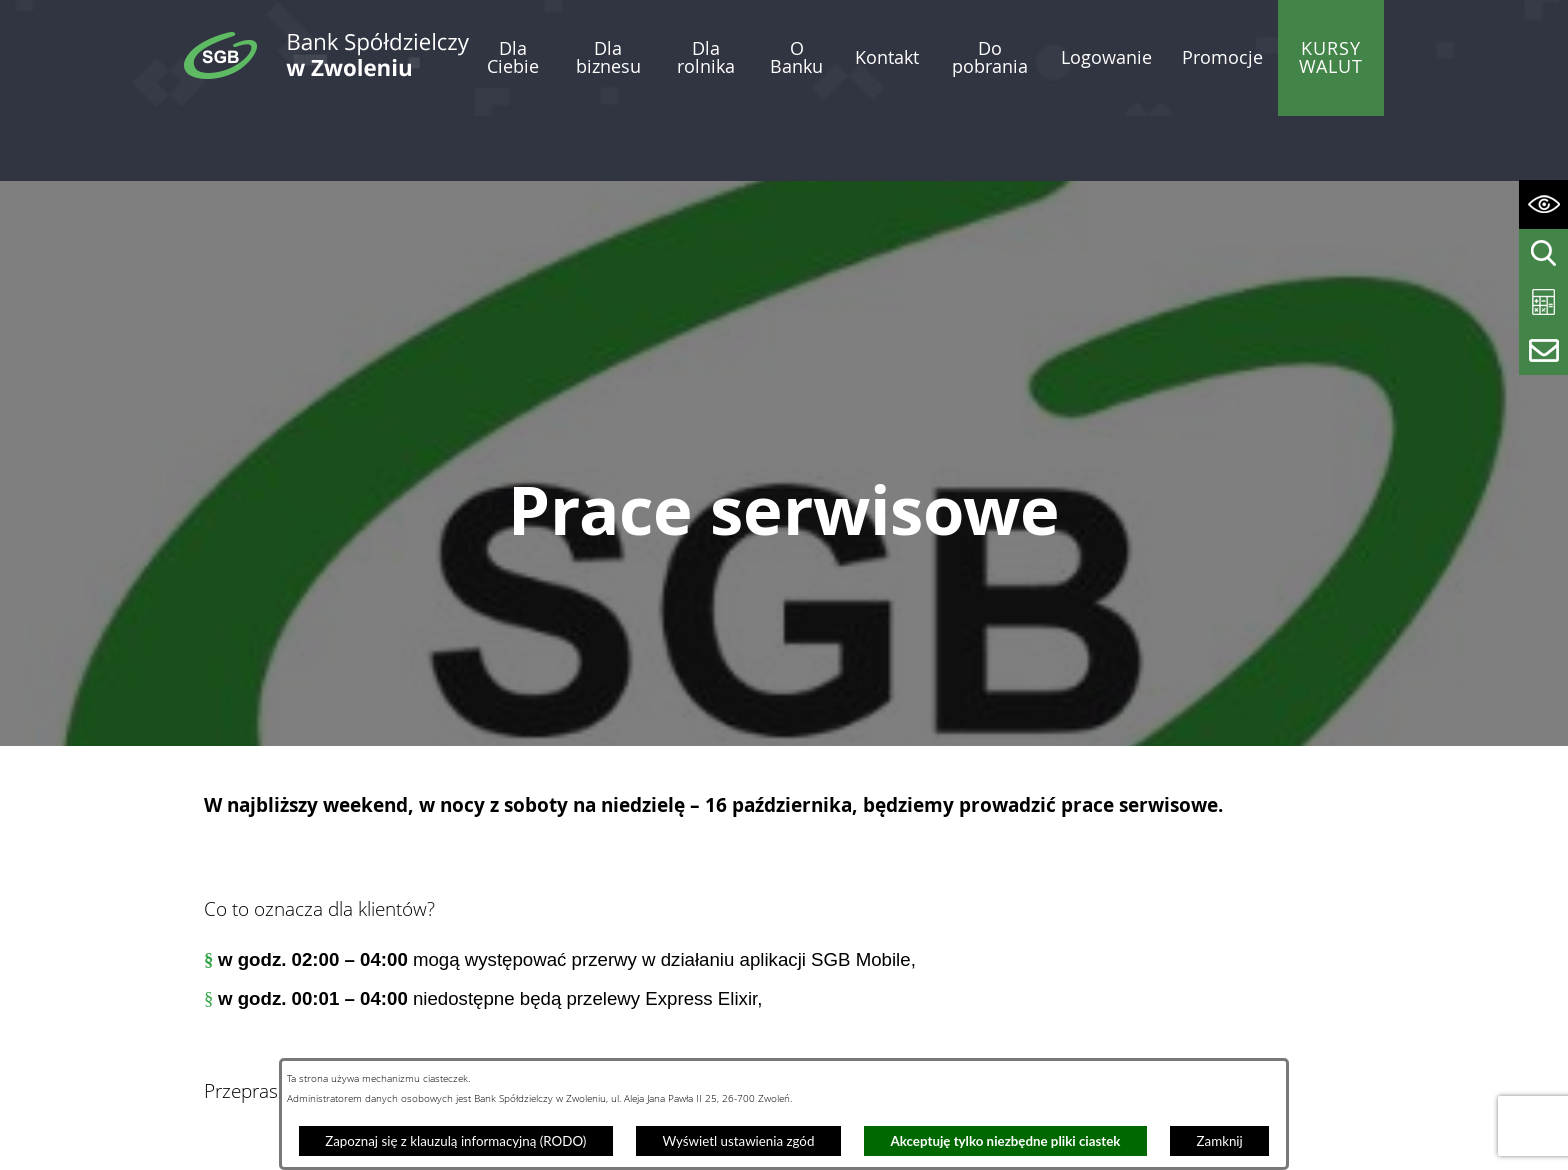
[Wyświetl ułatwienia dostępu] (1543, 204)
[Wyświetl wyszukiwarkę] (1543, 253)
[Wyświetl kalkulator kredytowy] (1543, 302)
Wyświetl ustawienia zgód (738, 1141)
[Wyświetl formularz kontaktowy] (1543, 350)
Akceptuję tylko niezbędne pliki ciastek (1006, 1141)
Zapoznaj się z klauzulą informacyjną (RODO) (455, 1141)
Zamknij (1220, 1141)
